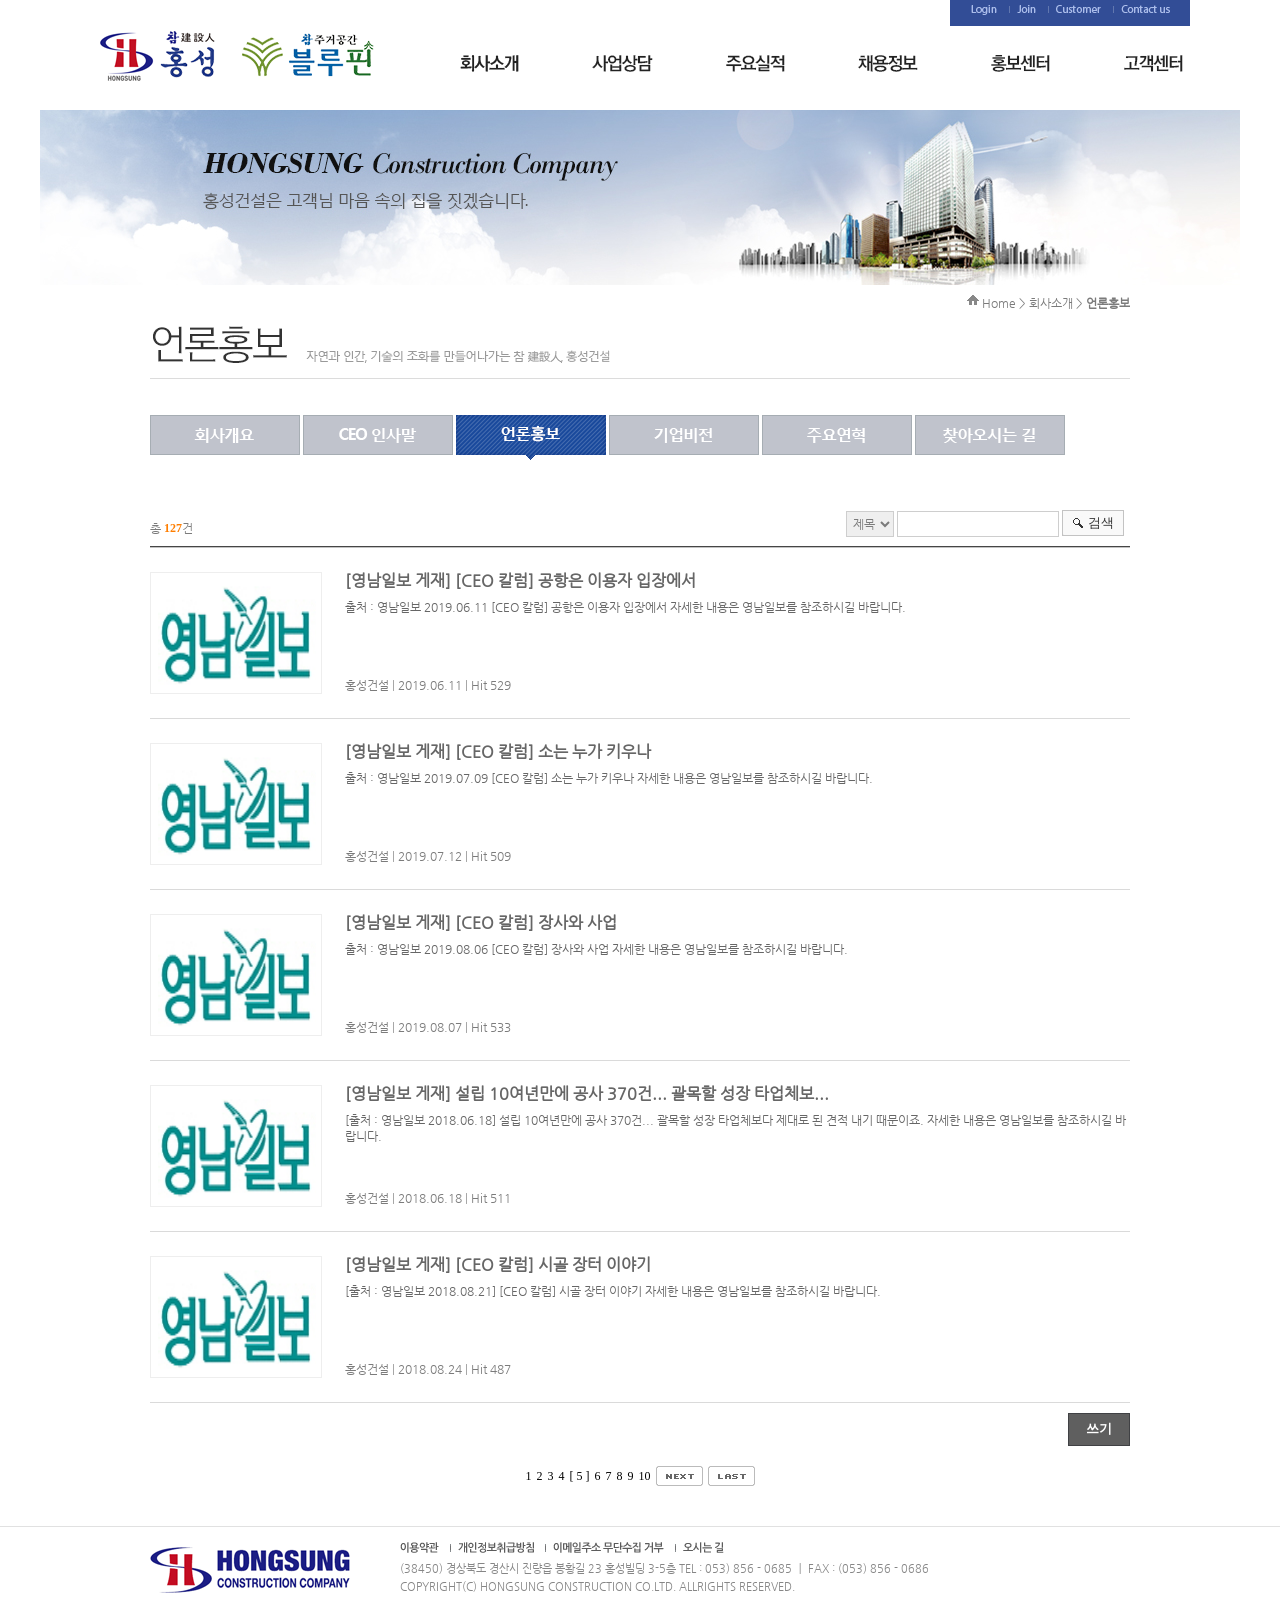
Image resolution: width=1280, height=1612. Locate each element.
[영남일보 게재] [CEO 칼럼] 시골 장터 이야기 (498, 1264)
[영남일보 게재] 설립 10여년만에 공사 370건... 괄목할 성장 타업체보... (587, 1093)
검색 (1101, 522)
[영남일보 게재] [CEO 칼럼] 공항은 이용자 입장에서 (520, 580)
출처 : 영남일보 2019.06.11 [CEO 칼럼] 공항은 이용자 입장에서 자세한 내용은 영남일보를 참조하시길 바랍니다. (625, 607)
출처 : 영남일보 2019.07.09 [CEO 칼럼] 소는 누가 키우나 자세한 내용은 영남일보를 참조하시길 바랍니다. (609, 778)
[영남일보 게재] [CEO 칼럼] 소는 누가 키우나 (498, 751)
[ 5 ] (580, 1476)
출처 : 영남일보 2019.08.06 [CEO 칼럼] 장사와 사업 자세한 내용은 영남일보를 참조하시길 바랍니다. (596, 949)
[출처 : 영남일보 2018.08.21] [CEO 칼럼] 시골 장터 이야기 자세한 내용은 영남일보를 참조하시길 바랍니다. (613, 1291)
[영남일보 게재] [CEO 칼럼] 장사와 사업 (481, 922)
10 (645, 1476)
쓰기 (1099, 1428)
